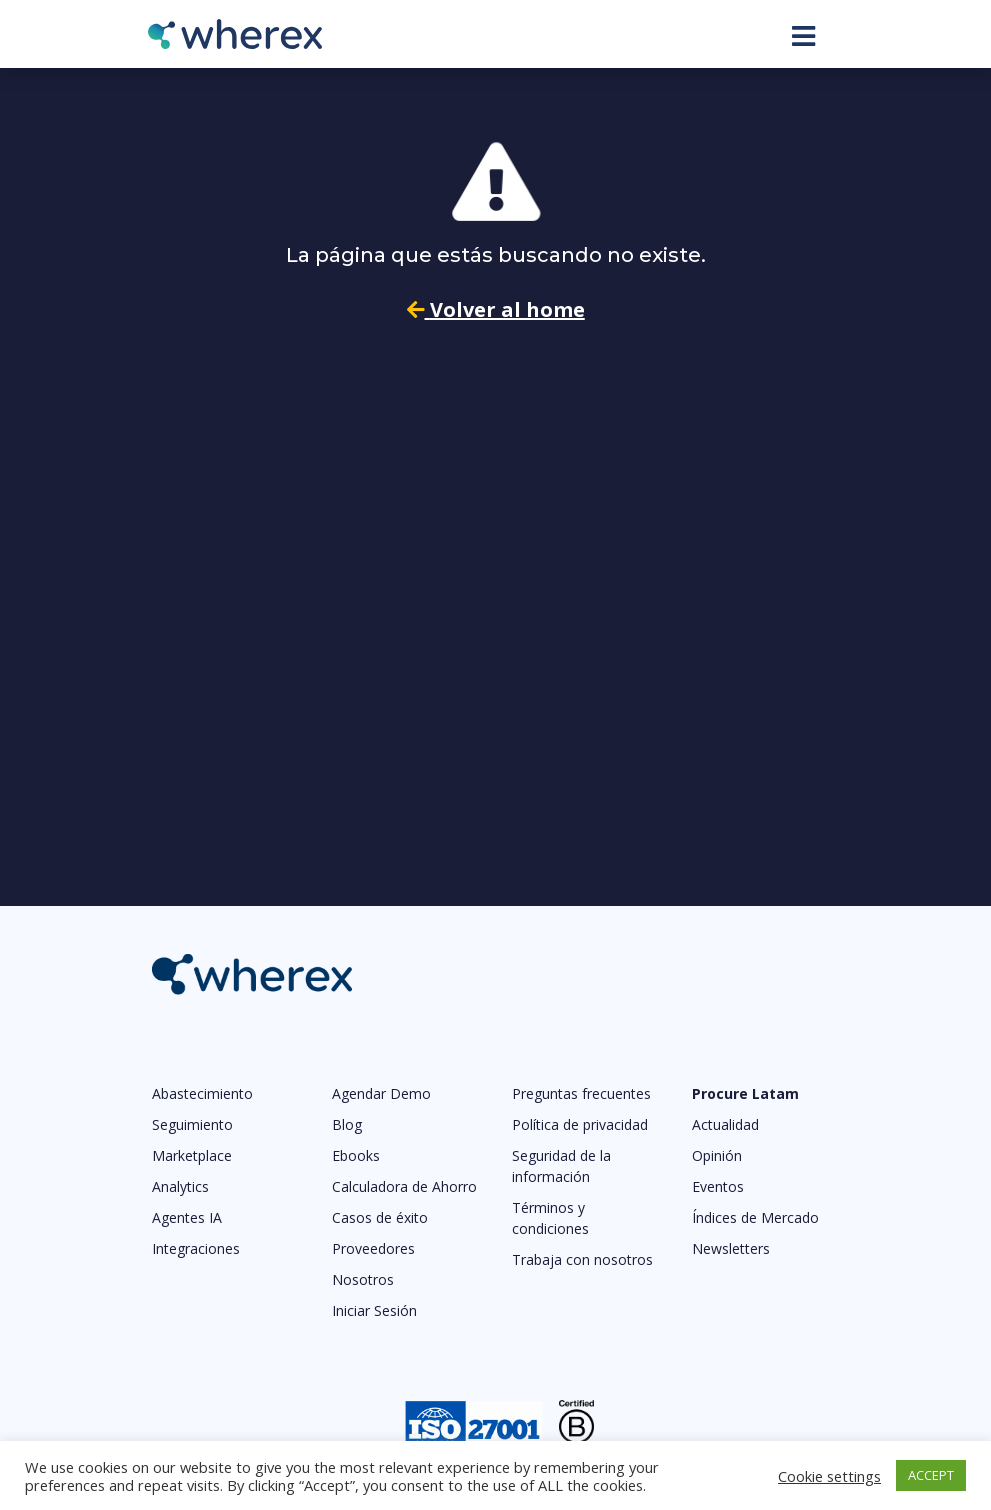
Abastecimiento (202, 1093)
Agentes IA (187, 1217)
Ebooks (356, 1155)
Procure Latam (745, 1093)
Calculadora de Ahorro (404, 1186)
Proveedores (373, 1248)
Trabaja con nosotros (582, 1259)
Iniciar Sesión (374, 1310)
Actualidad (725, 1124)
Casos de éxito (380, 1217)
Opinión (717, 1155)
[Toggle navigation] (803, 36)
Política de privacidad (580, 1124)
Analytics (180, 1186)
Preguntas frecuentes (581, 1093)
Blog (347, 1124)
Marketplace (192, 1155)
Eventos (718, 1186)
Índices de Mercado (755, 1217)
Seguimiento (192, 1124)
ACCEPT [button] (931, 1475)
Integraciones (196, 1248)
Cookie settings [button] (829, 1476)
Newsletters (731, 1248)
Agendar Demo (381, 1093)
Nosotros (363, 1279)
